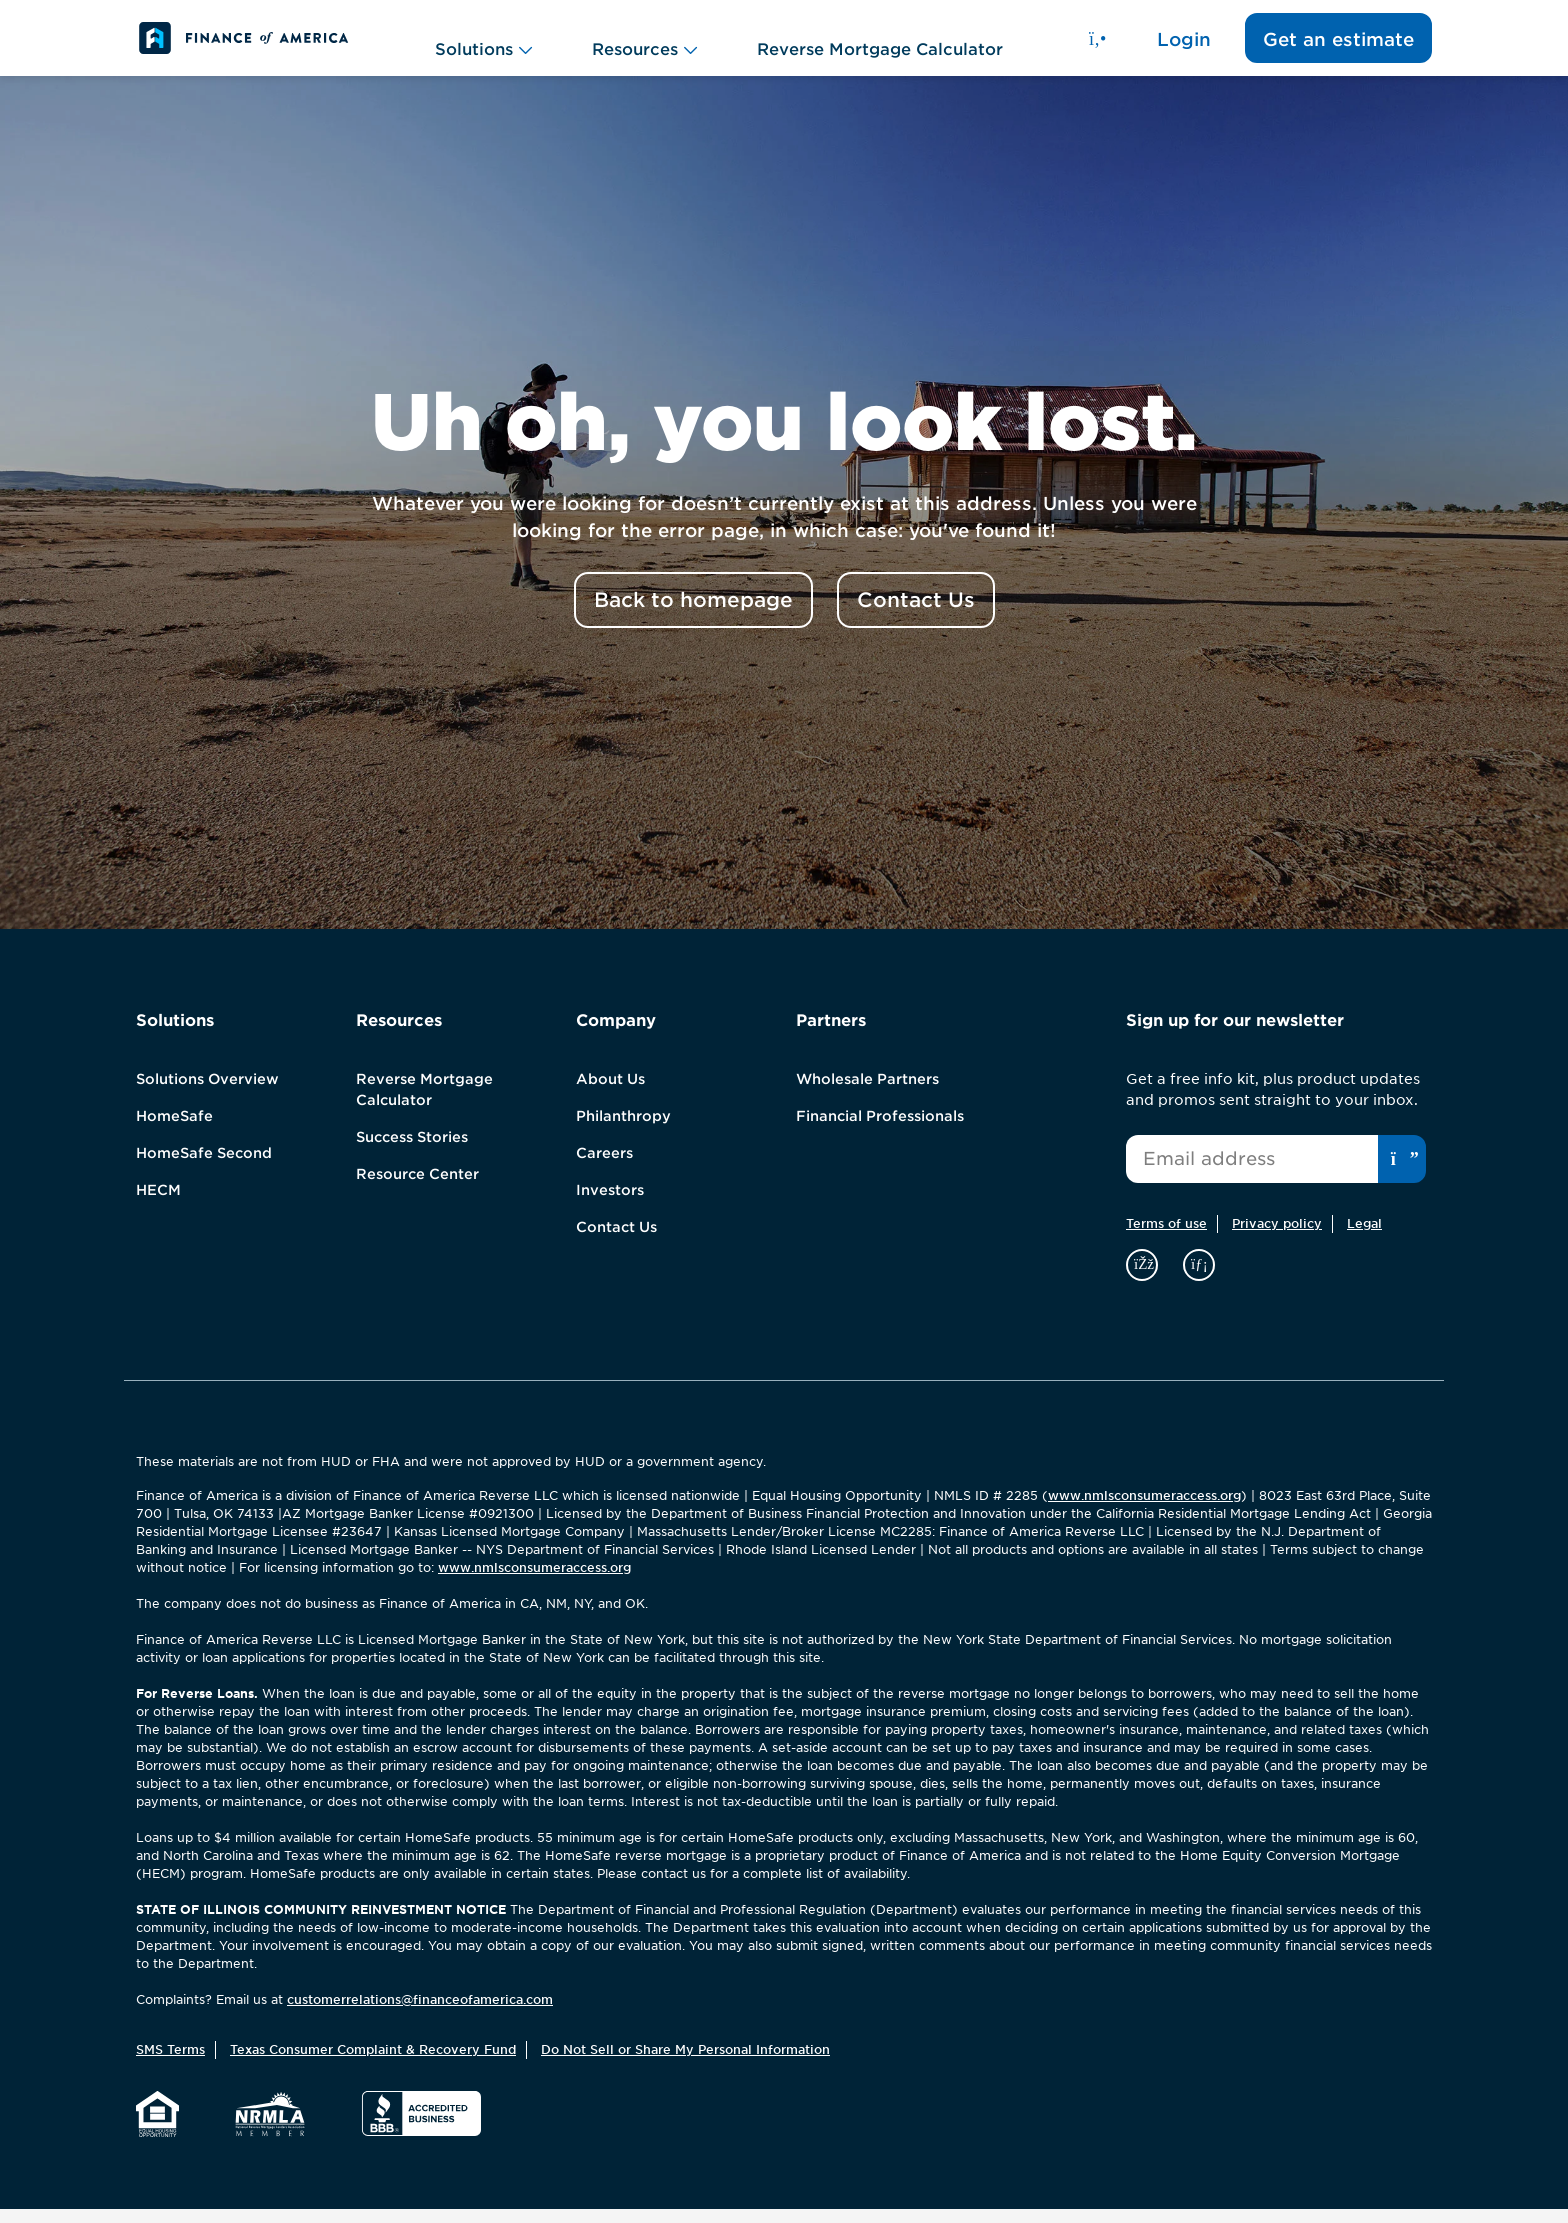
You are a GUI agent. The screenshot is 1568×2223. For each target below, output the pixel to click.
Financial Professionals (880, 1130)
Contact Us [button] (916, 614)
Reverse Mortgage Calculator (880, 44)
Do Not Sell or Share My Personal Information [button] (685, 2063)
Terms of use (1166, 1237)
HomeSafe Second (204, 1167)
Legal (1364, 1237)
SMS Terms (170, 2063)
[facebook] (1144, 1277)
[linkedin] (1199, 1277)
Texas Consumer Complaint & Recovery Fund (373, 2063)
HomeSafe (174, 1130)
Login (1184, 45)
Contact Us (616, 1241)
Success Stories (412, 1151)
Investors (610, 1204)
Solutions (483, 45)
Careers (604, 1167)
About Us (610, 1093)
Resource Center (417, 1188)
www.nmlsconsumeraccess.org (1144, 1509)
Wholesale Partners (867, 1093)
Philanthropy (623, 1130)
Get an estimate (1338, 45)
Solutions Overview (207, 1093)
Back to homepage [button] (693, 614)
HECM (158, 1204)
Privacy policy (1277, 1237)
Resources (644, 45)
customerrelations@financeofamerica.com (420, 2013)
